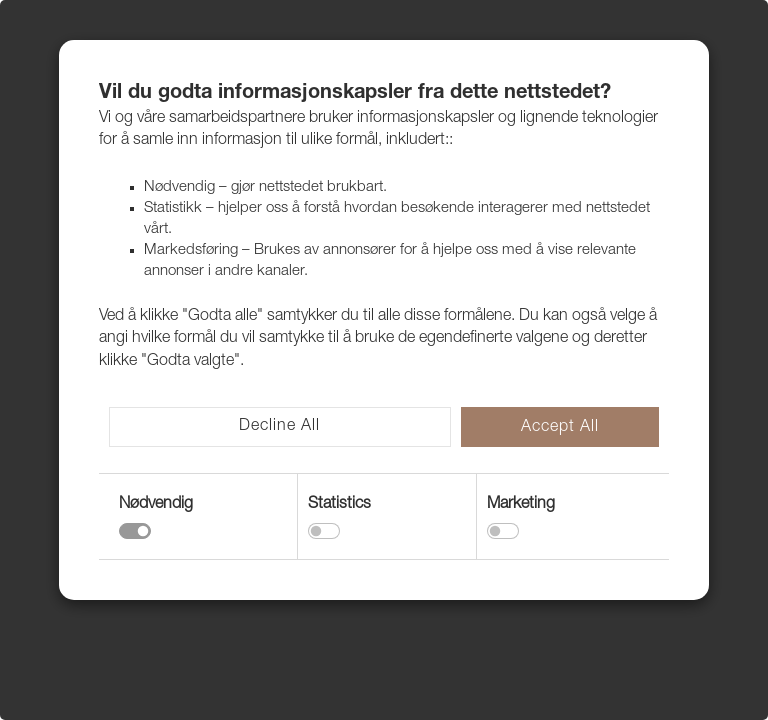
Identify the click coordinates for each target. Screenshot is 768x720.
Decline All (279, 427)
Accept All (560, 428)
